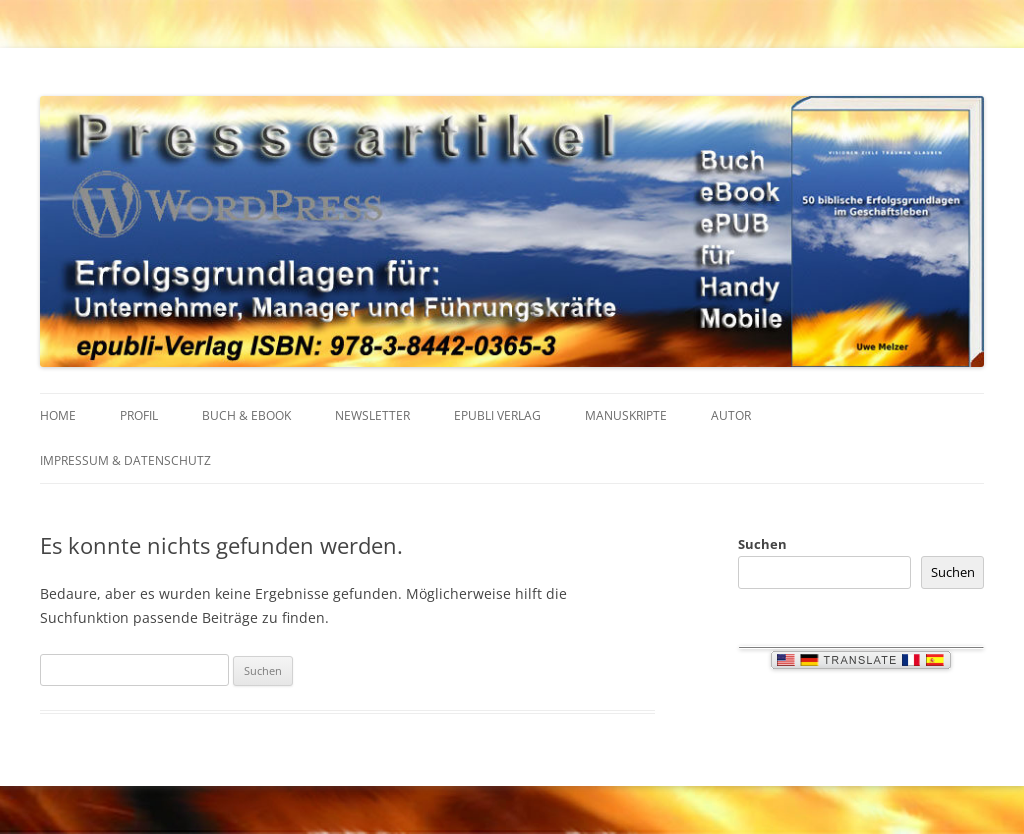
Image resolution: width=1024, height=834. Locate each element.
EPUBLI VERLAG (497, 415)
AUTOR (731, 415)
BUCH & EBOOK (246, 415)
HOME (58, 415)
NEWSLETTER (372, 415)
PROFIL (139, 415)
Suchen (762, 544)
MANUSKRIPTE (626, 415)
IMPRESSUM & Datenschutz (125, 460)
